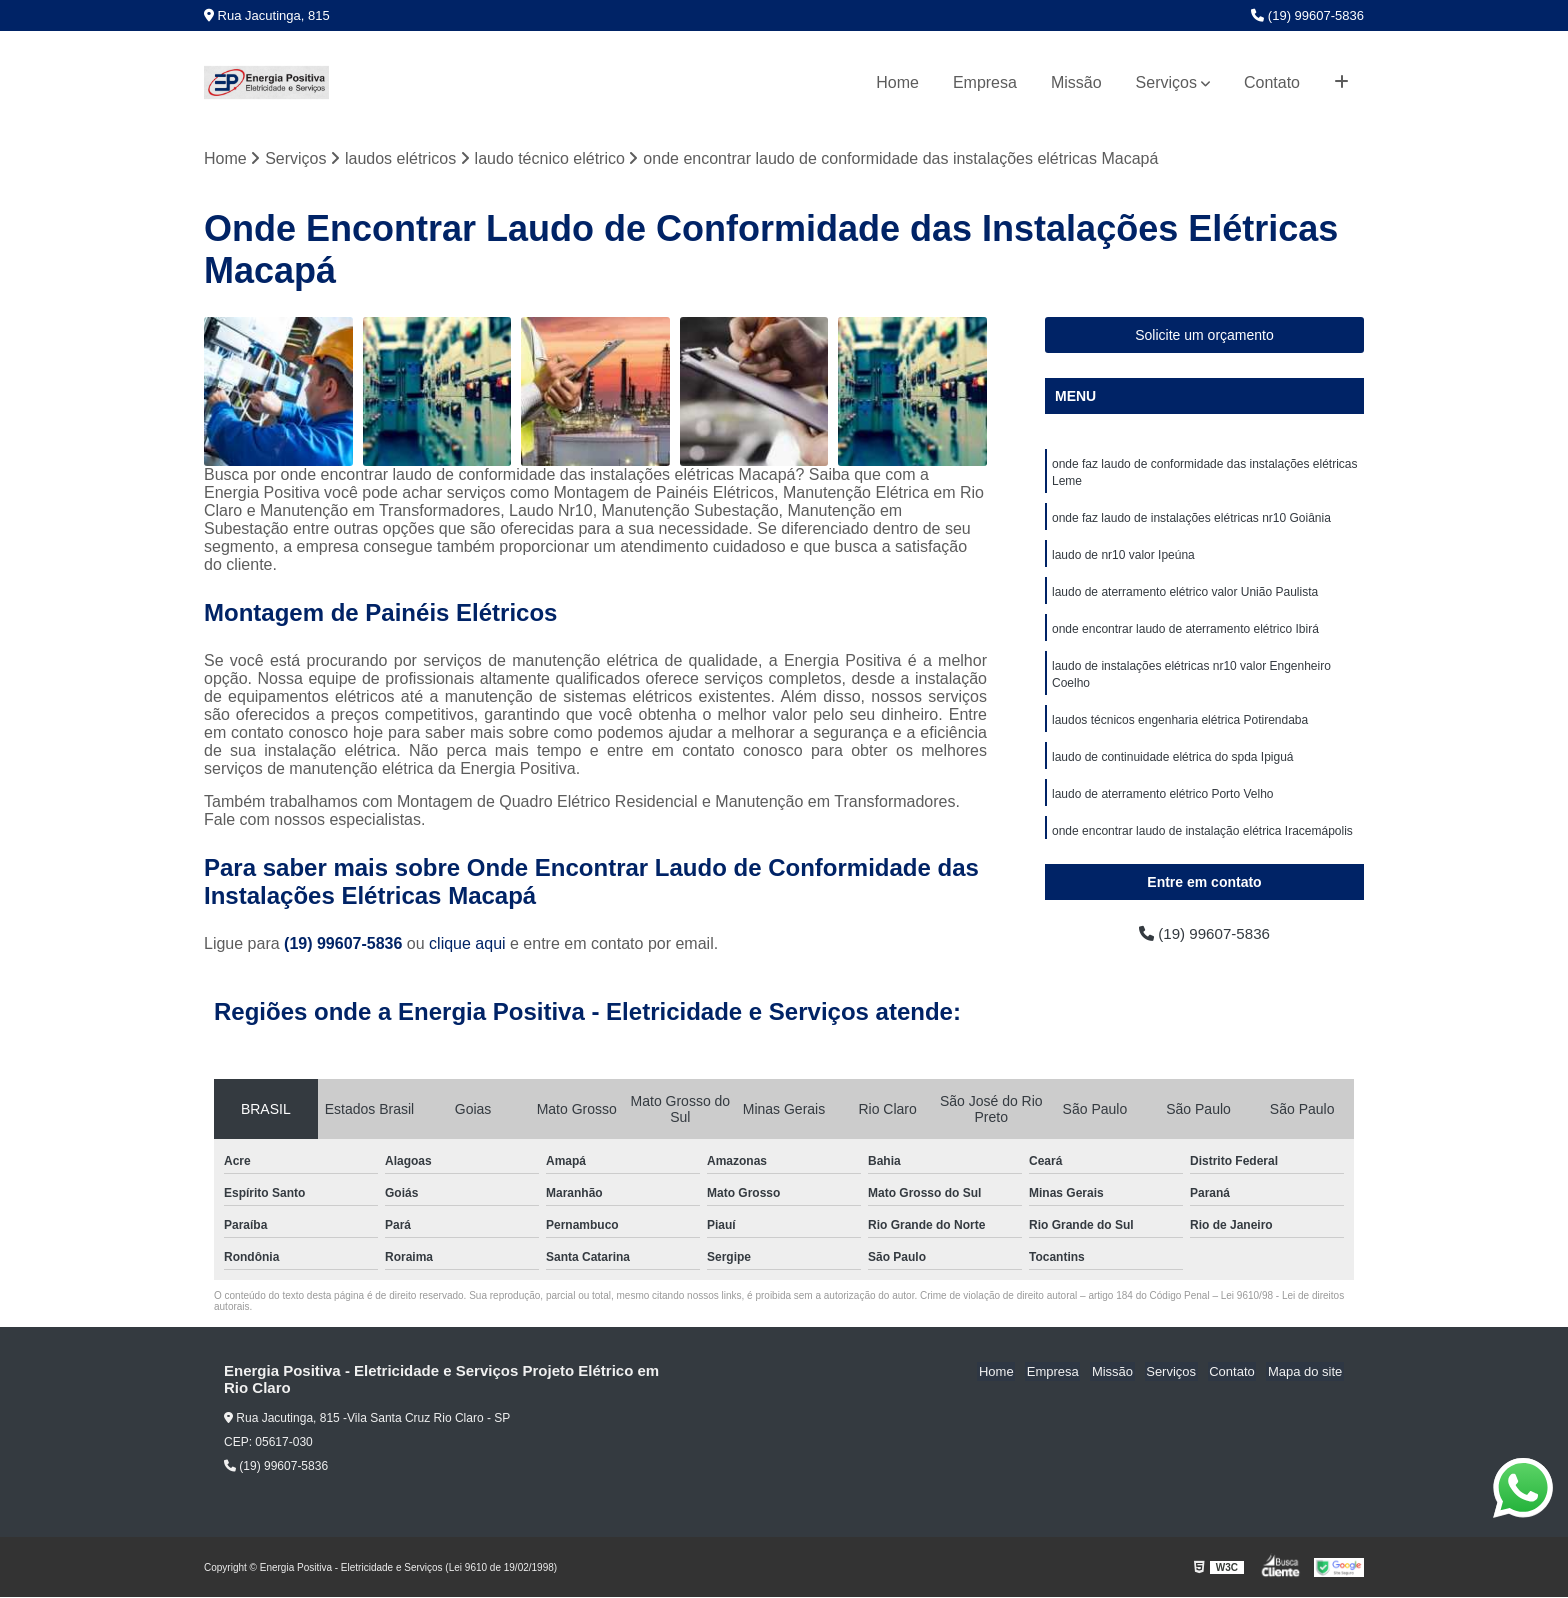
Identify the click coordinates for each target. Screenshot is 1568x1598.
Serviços (1166, 82)
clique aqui (467, 944)
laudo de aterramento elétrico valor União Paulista (1185, 597)
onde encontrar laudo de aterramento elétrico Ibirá (1185, 635)
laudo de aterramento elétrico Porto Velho (1162, 805)
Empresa (985, 82)
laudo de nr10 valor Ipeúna (1123, 559)
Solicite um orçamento (1204, 336)
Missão (1076, 82)
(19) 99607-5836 (1307, 15)
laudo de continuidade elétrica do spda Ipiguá (1173, 767)
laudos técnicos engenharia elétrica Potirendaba (1180, 729)
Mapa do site (1306, 1372)
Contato (1272, 82)
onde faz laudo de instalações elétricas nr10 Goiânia (1191, 521)
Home (897, 82)
